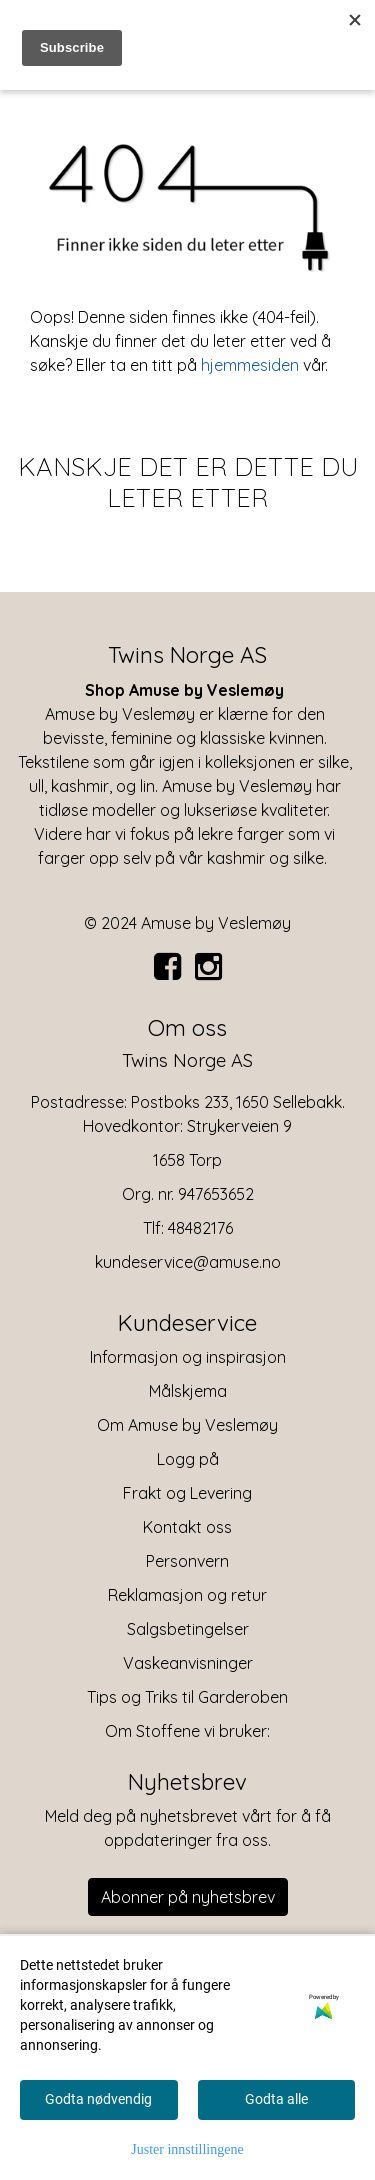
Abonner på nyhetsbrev (188, 1897)
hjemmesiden (250, 365)
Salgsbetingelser (188, 1629)
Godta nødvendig (98, 2099)
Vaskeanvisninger (188, 1663)
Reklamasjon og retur (187, 1595)
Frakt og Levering (187, 1493)
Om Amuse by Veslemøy (187, 1425)
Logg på (188, 1459)
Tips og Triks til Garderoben (187, 1697)
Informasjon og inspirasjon (188, 1357)
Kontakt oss (187, 1527)
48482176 (200, 1228)
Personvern (187, 1561)
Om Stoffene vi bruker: (187, 1731)
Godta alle (276, 2099)
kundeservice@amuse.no (188, 1262)
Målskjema (188, 1391)
